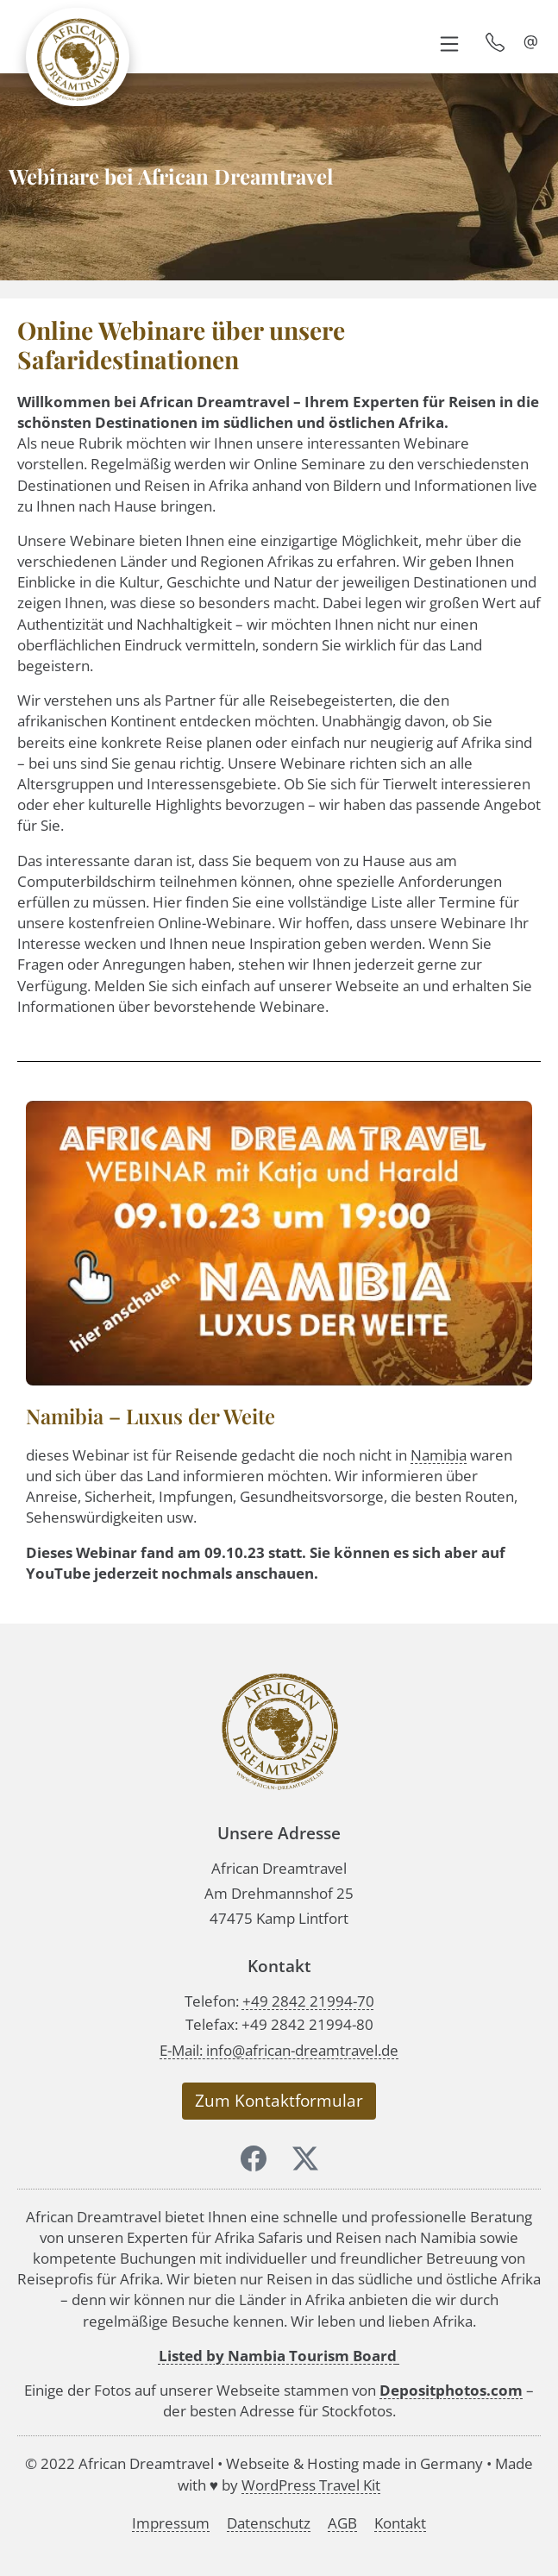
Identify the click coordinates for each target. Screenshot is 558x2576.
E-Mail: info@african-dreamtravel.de (279, 2050)
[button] (448, 42)
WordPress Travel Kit (310, 2485)
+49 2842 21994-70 (308, 2001)
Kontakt (400, 2523)
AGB (342, 2523)
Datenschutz (268, 2523)
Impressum (171, 2523)
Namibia (439, 1455)
